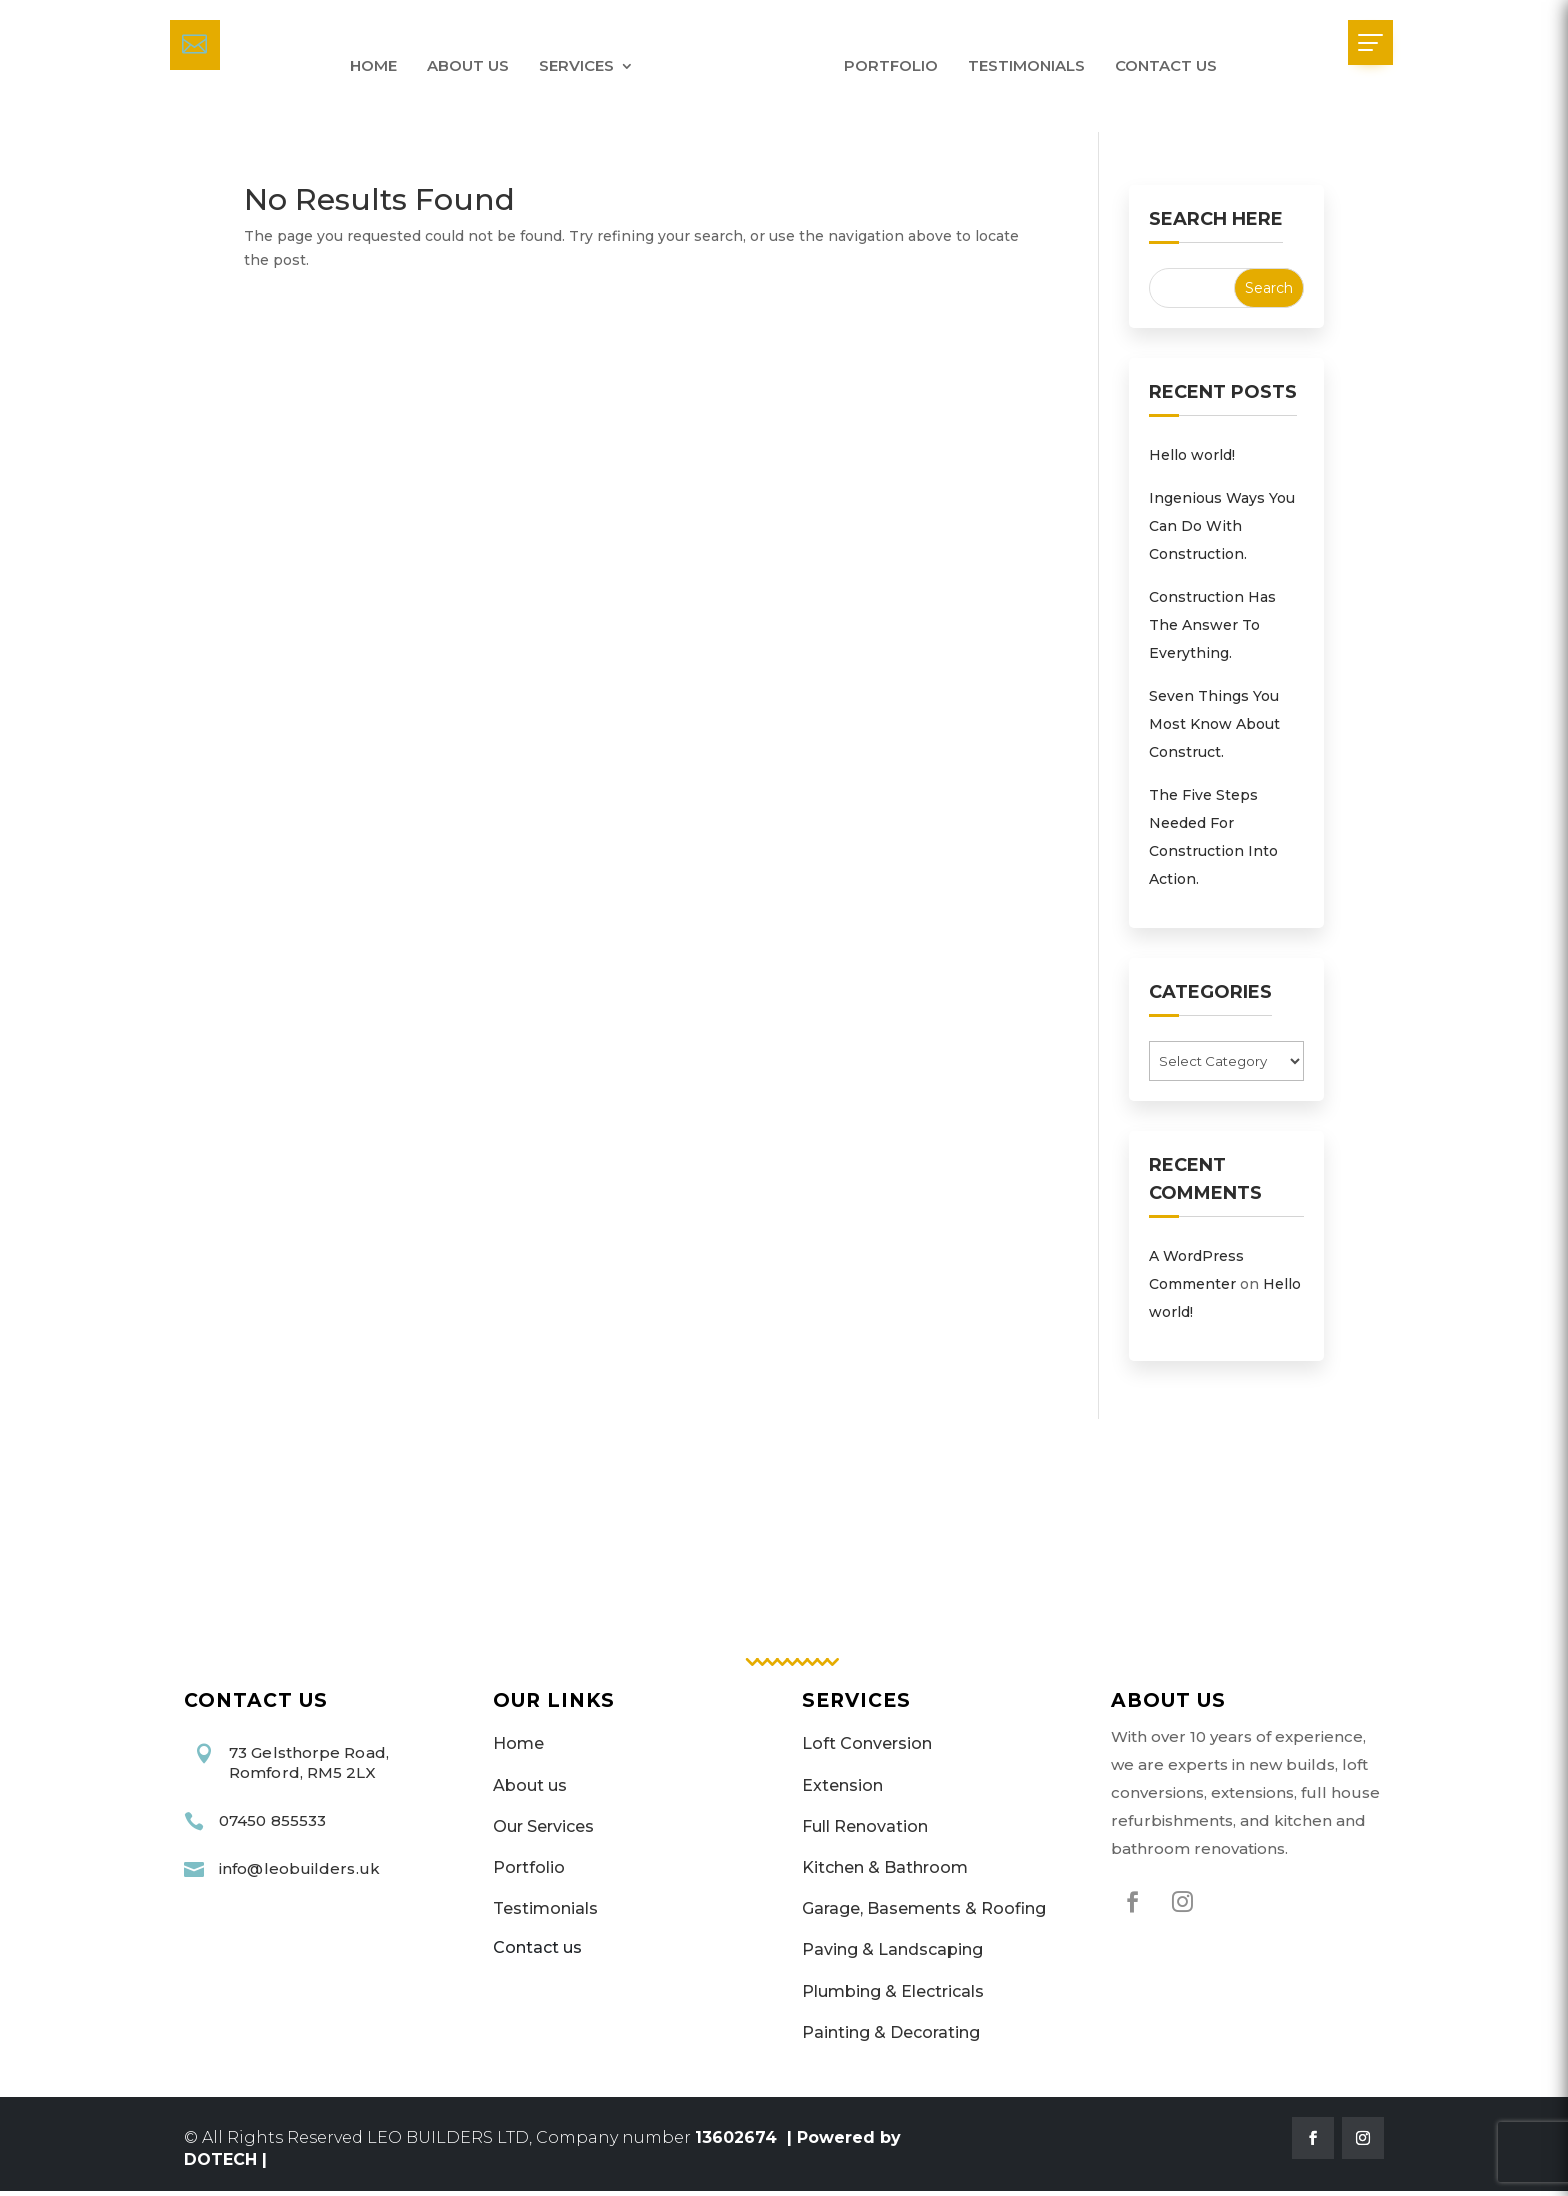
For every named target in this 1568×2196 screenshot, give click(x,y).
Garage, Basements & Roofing (924, 1914)
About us (468, 65)
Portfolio (891, 65)
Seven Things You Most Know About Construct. (1214, 729)
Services (576, 65)
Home (373, 65)
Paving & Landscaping (892, 1955)
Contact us (1166, 65)
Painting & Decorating (891, 2037)
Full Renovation (865, 1831)
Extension (842, 1790)
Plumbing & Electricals (893, 1996)
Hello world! (1192, 460)
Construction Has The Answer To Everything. (1212, 630)
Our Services (543, 1831)
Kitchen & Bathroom (885, 1872)
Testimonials (1026, 65)
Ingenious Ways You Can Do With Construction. (1222, 531)
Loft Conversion (867, 1749)
